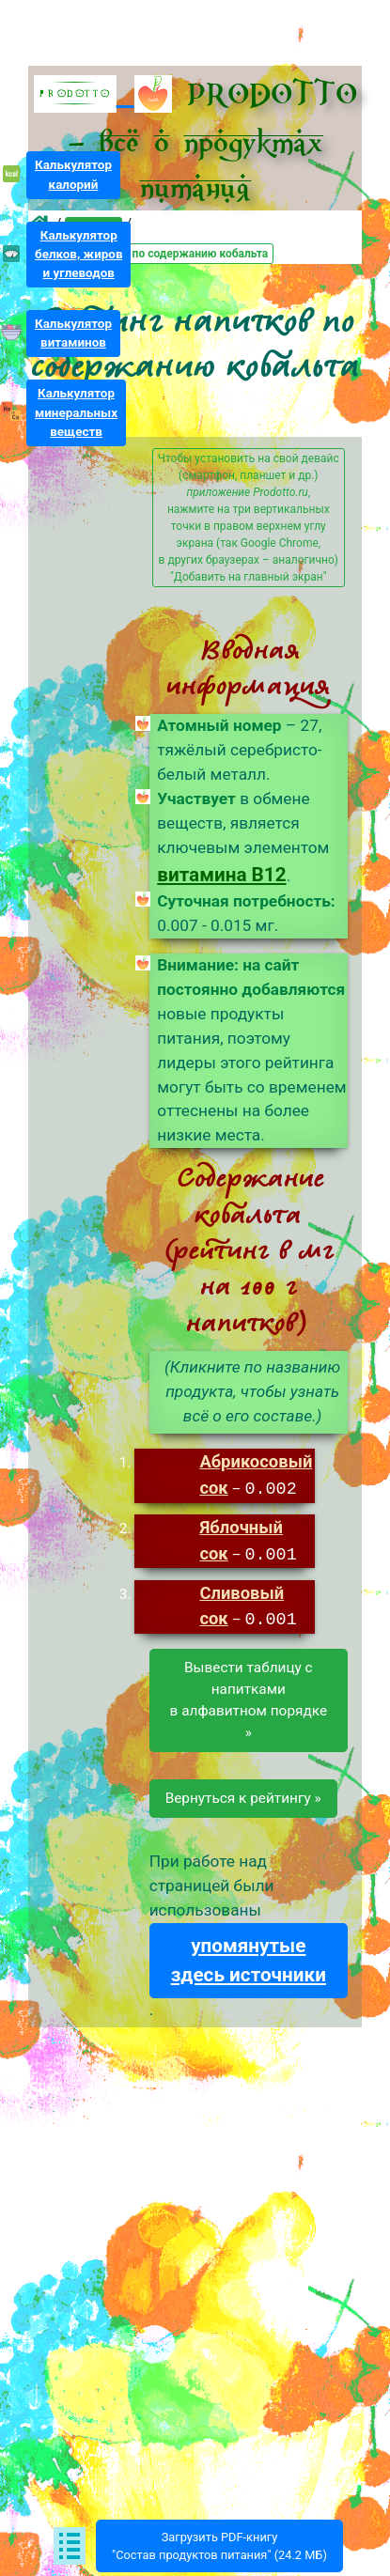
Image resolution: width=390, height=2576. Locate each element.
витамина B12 (221, 874)
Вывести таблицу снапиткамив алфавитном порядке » (248, 1697)
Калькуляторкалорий (73, 174)
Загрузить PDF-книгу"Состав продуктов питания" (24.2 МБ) (219, 2546)
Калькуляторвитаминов (73, 333)
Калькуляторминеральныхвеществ (76, 412)
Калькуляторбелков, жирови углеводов (79, 254)
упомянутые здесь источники (248, 1957)
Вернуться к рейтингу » (243, 1795)
